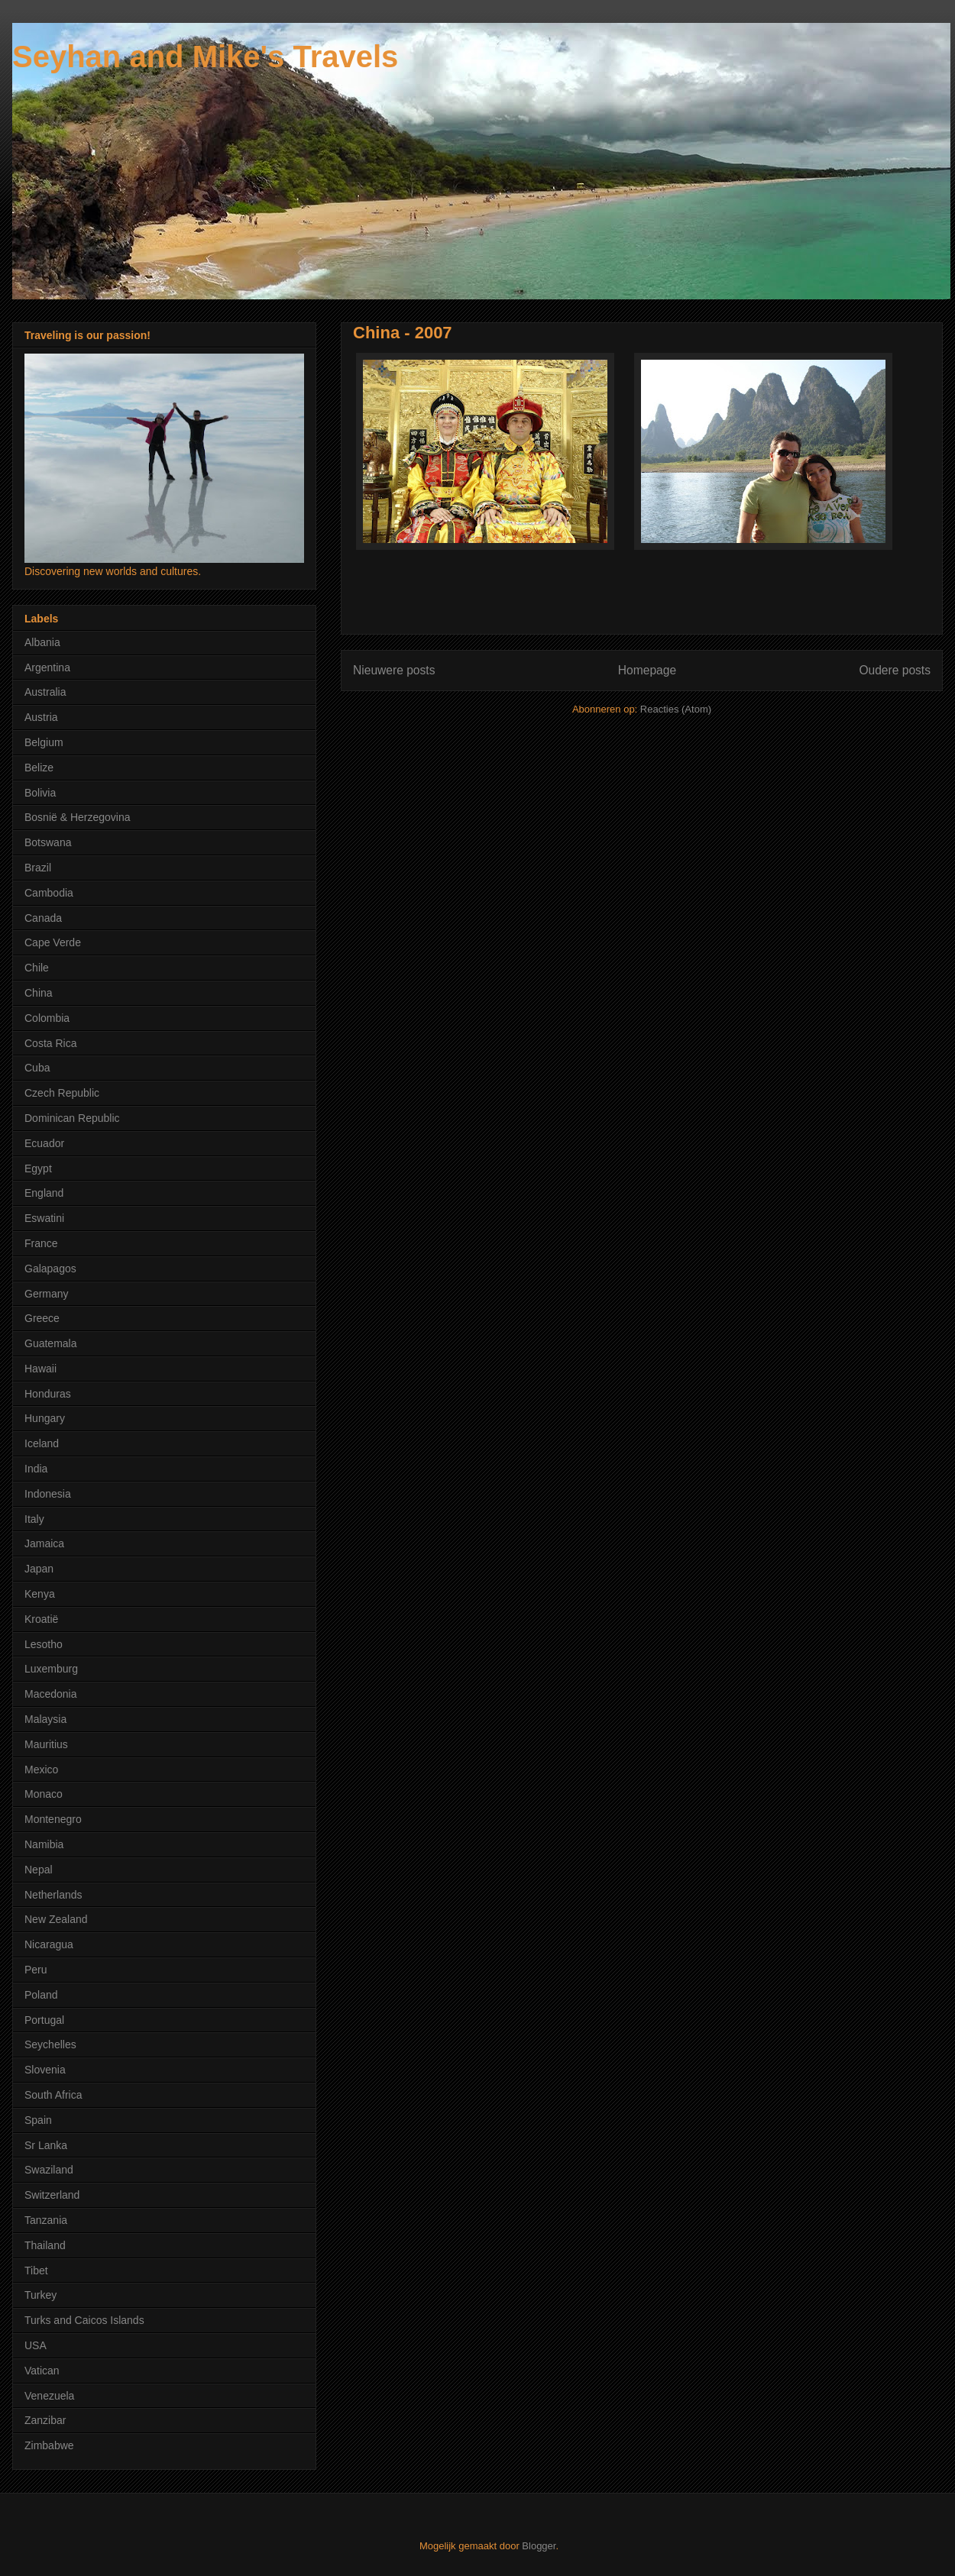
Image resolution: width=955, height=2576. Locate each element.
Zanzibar (45, 2420)
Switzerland (51, 2195)
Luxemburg (51, 1669)
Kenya (39, 1594)
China (38, 993)
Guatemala (50, 1343)
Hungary (44, 1418)
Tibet (36, 2270)
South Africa (53, 2095)
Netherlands (53, 1895)
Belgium (43, 742)
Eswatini (44, 1218)
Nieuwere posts (394, 670)
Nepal (38, 1869)
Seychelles (50, 2044)
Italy (34, 1519)
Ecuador (44, 1143)
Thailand (45, 2245)
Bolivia (40, 793)
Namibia (43, 1844)
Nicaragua (48, 1944)
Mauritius (46, 1744)
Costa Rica (50, 1043)
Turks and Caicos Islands (84, 2320)
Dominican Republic (72, 1118)
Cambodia (48, 893)
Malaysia (45, 1719)
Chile (36, 968)
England (43, 1193)
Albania (42, 642)
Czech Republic (61, 1093)
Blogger (538, 2546)
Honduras (47, 1394)
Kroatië (41, 1619)
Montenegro (53, 1819)
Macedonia (50, 1694)
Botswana (47, 842)
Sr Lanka (45, 2145)
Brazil (37, 867)
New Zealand (56, 1919)
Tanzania (45, 2220)
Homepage (647, 670)
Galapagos (50, 1268)
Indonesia (47, 1494)
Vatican (42, 2370)
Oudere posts (895, 670)
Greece (42, 1318)
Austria (41, 717)
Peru (35, 1970)
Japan (38, 1569)
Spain (38, 2120)
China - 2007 (402, 332)
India (35, 1469)
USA (35, 2345)
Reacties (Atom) (675, 709)
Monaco (43, 1794)
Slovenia (45, 2070)
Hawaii (40, 1368)
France (41, 1243)
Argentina (47, 667)
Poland (41, 1995)
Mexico (41, 1769)
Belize (38, 767)
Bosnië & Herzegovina (77, 817)
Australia (45, 692)
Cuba (37, 1068)
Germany (46, 1294)
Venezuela (49, 2396)
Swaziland (48, 2170)
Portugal (44, 2020)
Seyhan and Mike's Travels (205, 56)
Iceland (41, 1443)
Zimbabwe (49, 2445)
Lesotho (43, 1644)
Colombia (47, 1018)
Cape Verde (52, 942)
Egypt (38, 1168)
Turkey (40, 2295)
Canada (43, 918)
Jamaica (44, 1543)
